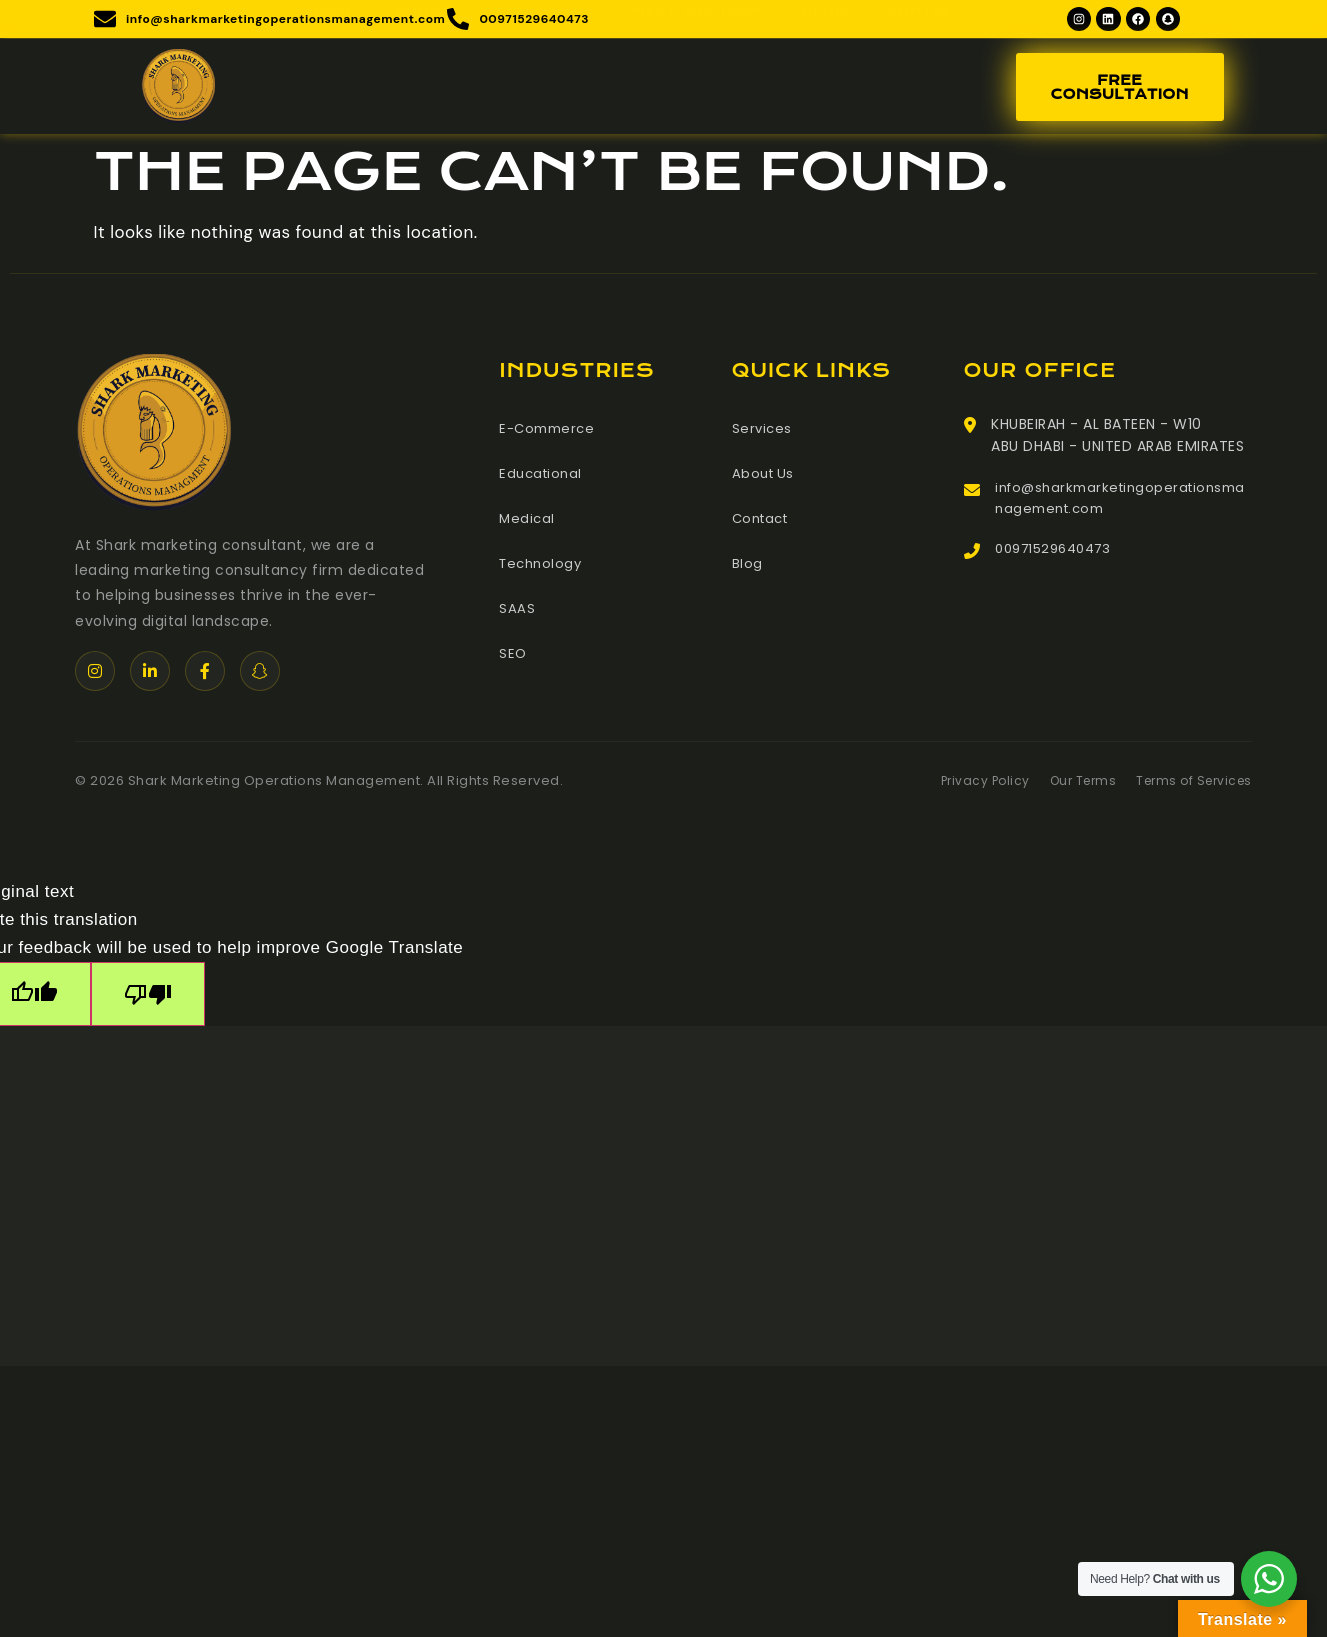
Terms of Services (1189, 784)
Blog (824, 89)
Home (368, 89)
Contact (916, 89)
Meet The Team (707, 89)
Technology (543, 564)
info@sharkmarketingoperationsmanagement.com (1122, 504)
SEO (513, 652)
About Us (765, 476)
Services (560, 90)
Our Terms (1071, 784)
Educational (543, 476)
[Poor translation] (172, 1000)
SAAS (517, 608)
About (450, 89)
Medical (528, 520)
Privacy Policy (967, 784)
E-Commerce (550, 432)
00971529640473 (1058, 558)
